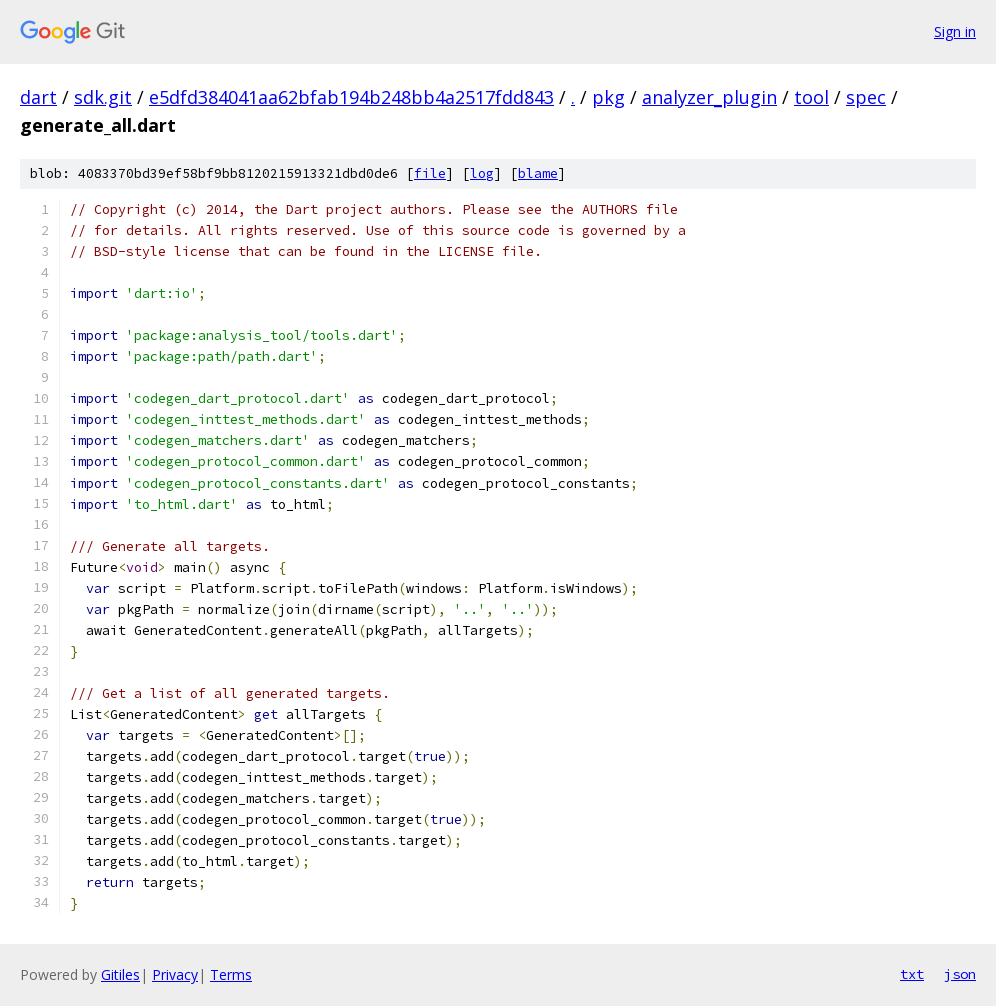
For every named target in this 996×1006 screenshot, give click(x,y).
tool (811, 97)
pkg (608, 97)
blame (538, 173)
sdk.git (103, 97)
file (430, 173)
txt (912, 974)
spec (866, 97)
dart (38, 97)
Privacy (175, 974)
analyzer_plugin (709, 97)
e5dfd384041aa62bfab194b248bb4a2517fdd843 (351, 97)
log (482, 173)
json (960, 974)
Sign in (955, 31)
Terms (231, 974)
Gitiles (120, 974)
